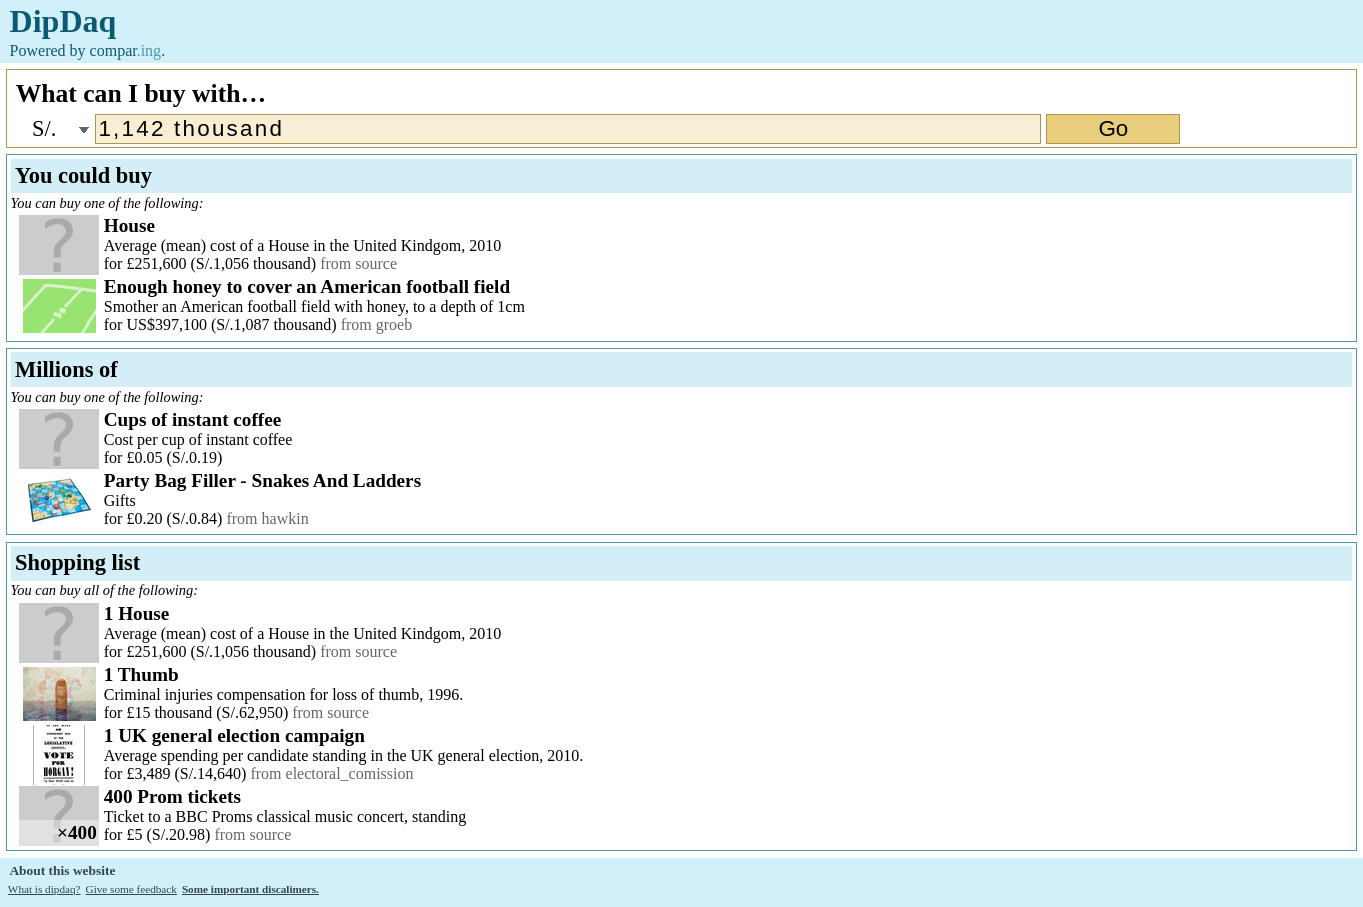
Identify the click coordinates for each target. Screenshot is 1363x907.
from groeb (377, 324)
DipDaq (63, 21)
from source (358, 263)
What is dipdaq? (44, 889)
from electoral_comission (331, 773)
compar (126, 50)
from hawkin (267, 518)
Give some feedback (131, 889)
